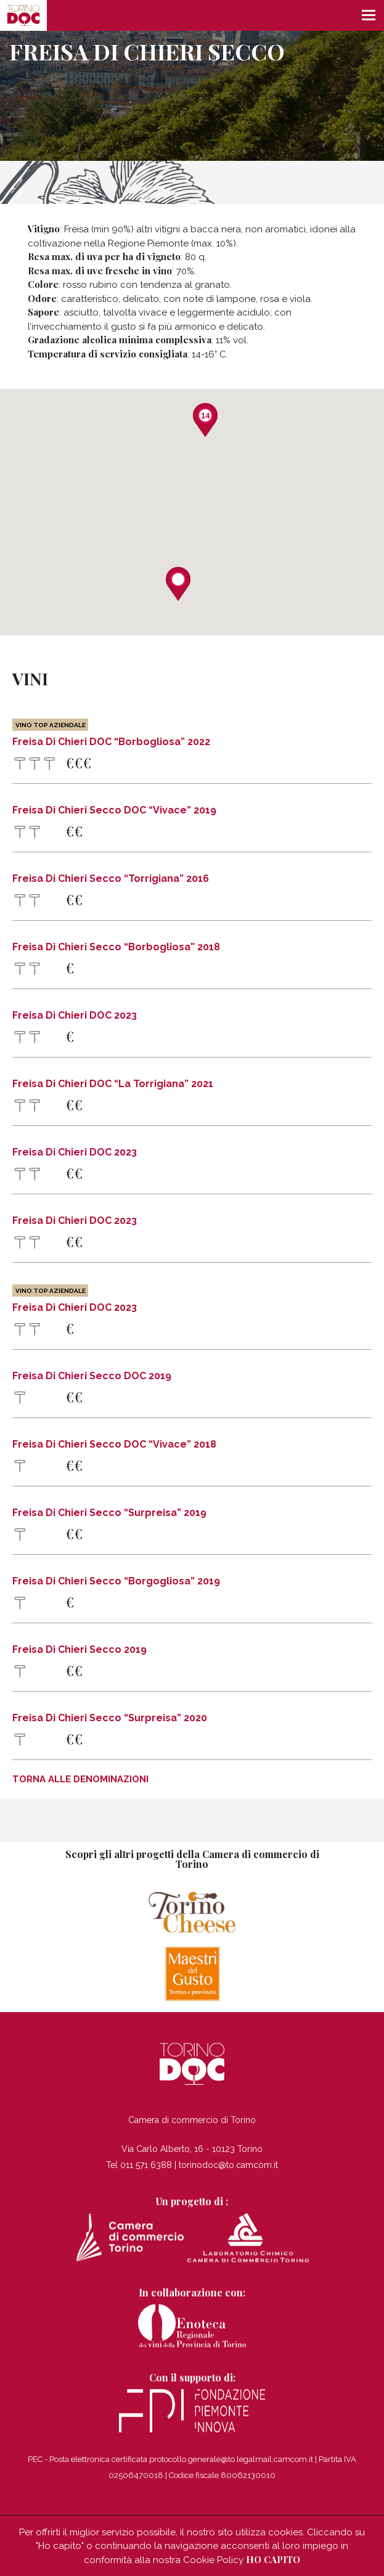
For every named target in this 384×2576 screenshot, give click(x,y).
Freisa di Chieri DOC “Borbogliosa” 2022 (111, 733)
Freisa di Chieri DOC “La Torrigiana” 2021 (112, 1084)
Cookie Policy (213, 2560)
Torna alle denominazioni (80, 1779)
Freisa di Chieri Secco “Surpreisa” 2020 (109, 1718)
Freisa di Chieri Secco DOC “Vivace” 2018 (114, 1444)
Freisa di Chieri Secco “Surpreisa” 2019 (109, 1513)
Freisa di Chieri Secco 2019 (79, 1650)
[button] (178, 584)
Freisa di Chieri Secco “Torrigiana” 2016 (110, 879)
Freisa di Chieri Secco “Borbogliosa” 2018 (116, 947)
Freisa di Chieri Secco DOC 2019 (91, 1376)
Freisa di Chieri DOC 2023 (74, 1016)
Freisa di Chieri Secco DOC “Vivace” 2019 (114, 810)
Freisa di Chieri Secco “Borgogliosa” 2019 (116, 1581)
